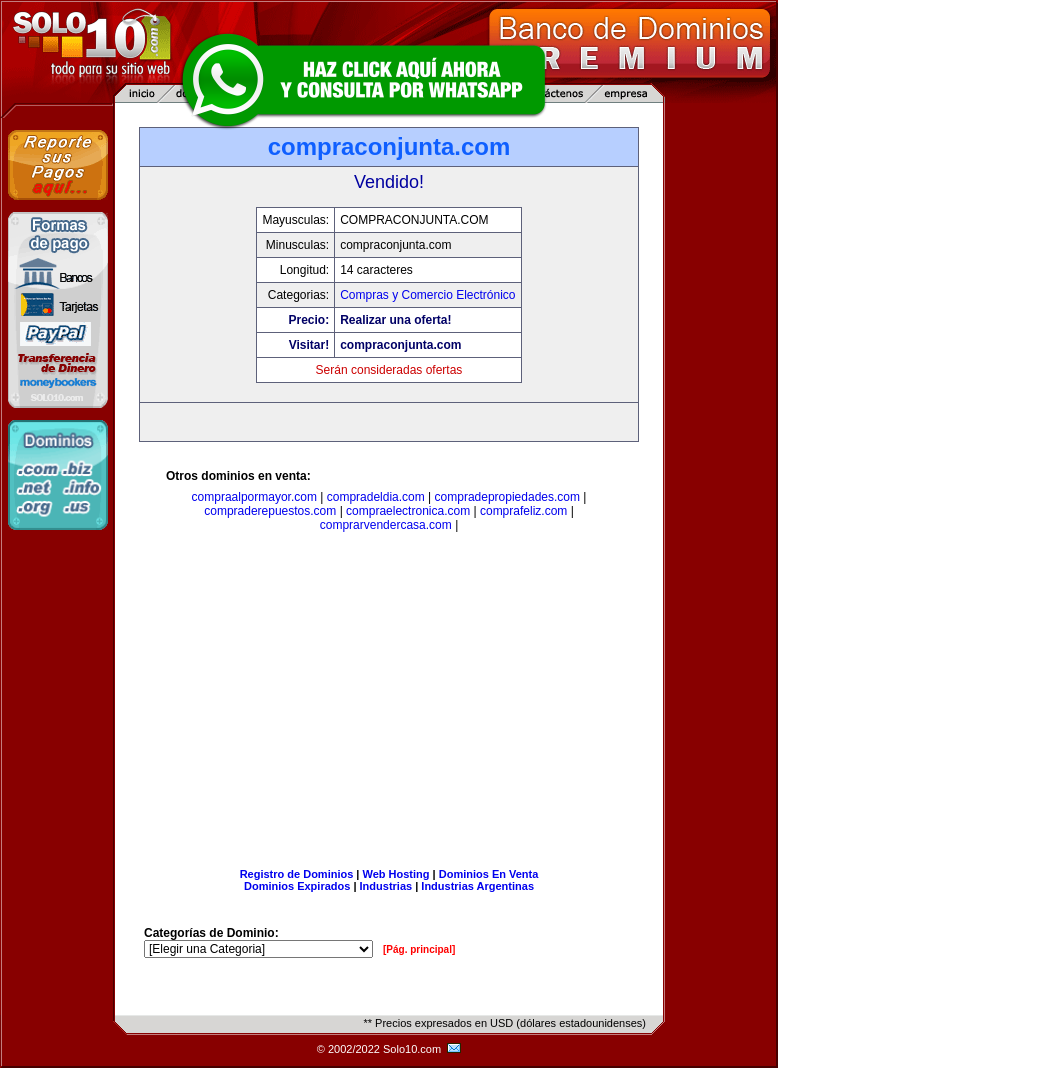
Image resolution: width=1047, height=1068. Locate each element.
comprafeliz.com (523, 511)
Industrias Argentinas (477, 886)
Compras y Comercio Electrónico (427, 295)
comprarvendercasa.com (386, 525)
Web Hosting (396, 874)
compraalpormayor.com (254, 497)
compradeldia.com (376, 497)
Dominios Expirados (297, 886)
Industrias (386, 886)
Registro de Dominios (297, 874)
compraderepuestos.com (270, 511)
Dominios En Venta (489, 874)
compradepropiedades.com (507, 497)
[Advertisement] (389, 704)
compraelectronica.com (408, 511)
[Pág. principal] (419, 949)
